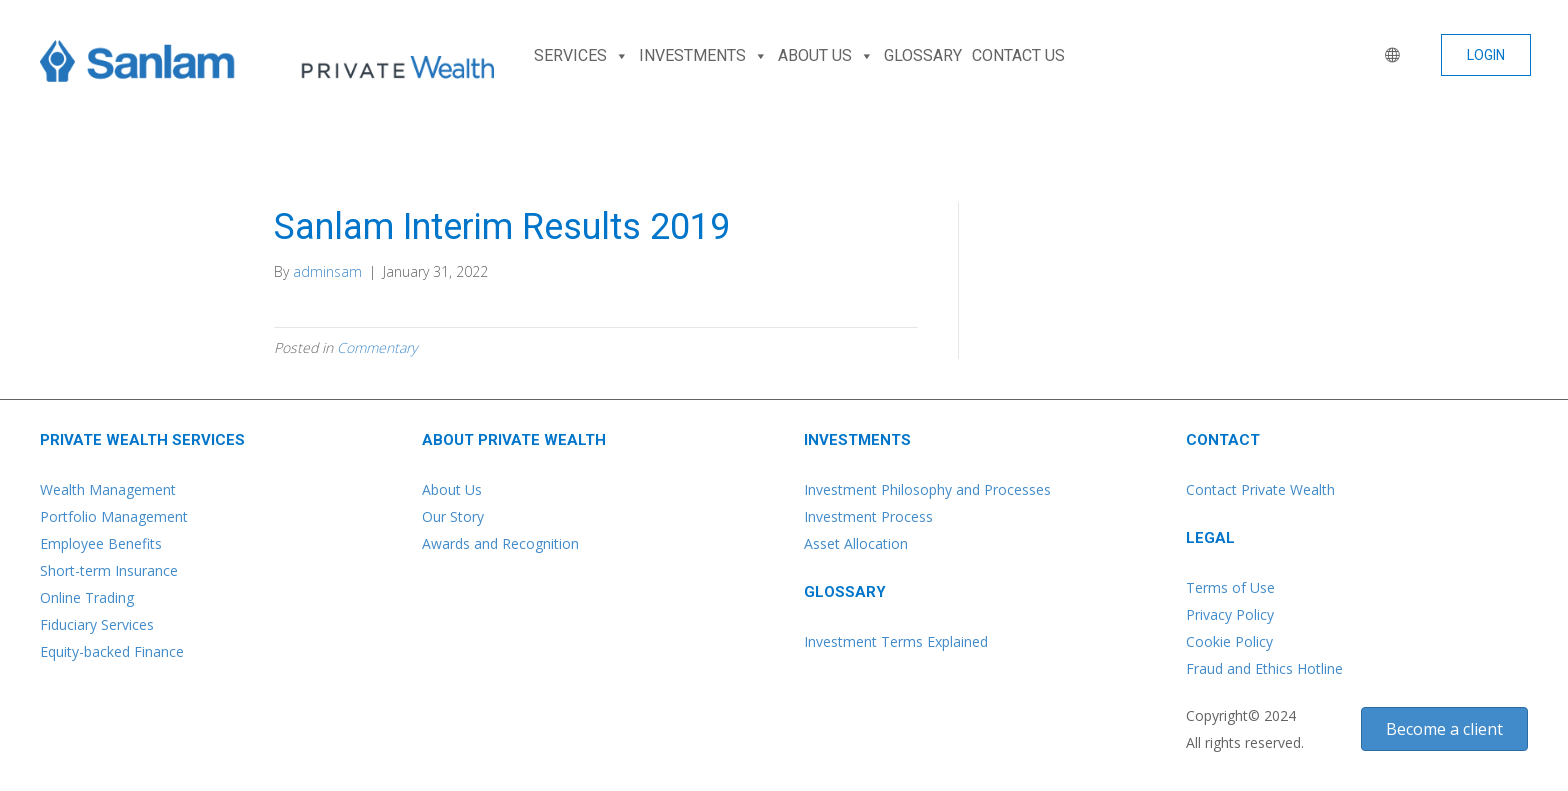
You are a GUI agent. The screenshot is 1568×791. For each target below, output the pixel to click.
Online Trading (87, 597)
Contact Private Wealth (1260, 489)
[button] (1486, 55)
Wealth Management (108, 489)
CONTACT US (1018, 55)
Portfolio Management (114, 516)
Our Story (453, 516)
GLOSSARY (923, 55)
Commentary (377, 347)
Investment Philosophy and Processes (927, 489)
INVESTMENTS (703, 56)
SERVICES (581, 56)
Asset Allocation (856, 543)
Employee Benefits (101, 543)
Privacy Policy (1230, 614)
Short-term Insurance (109, 570)
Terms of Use (1230, 587)
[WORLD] (1388, 56)
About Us (452, 489)
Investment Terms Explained (896, 641)
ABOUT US (826, 56)
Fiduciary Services (97, 624)
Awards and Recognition (500, 543)
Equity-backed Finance (112, 651)
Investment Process (868, 516)
